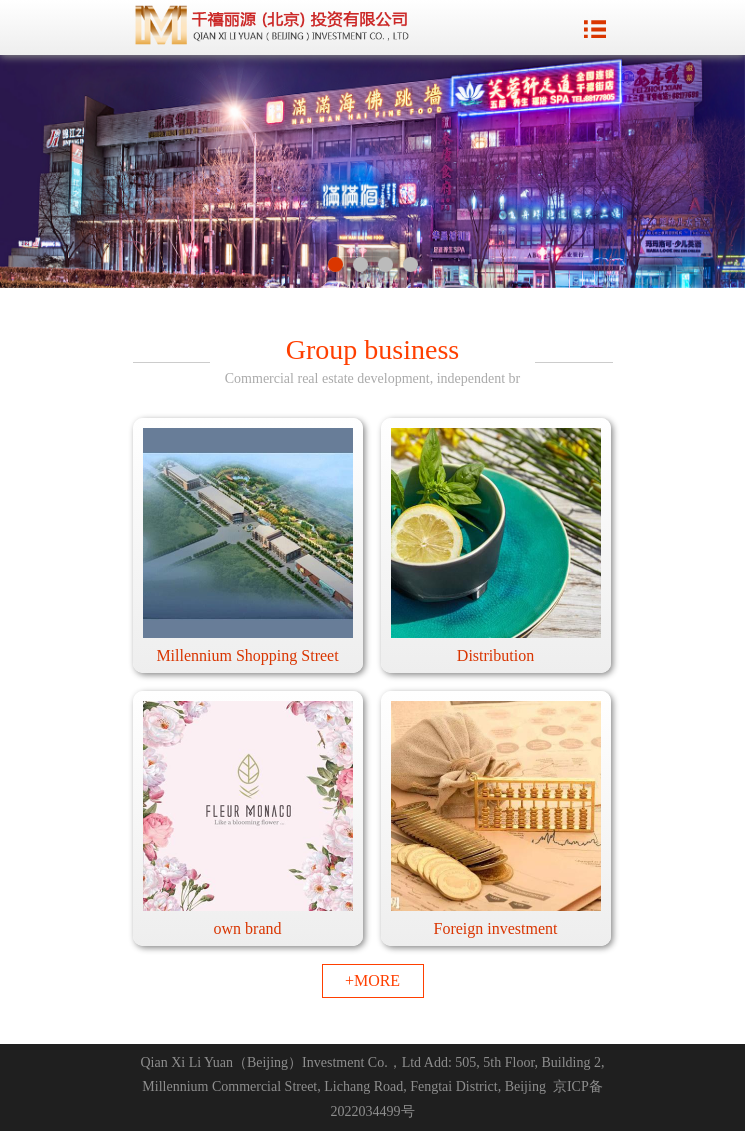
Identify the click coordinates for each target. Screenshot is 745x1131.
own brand (248, 928)
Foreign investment (496, 928)
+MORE (372, 980)
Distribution (495, 655)
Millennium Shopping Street (247, 655)
